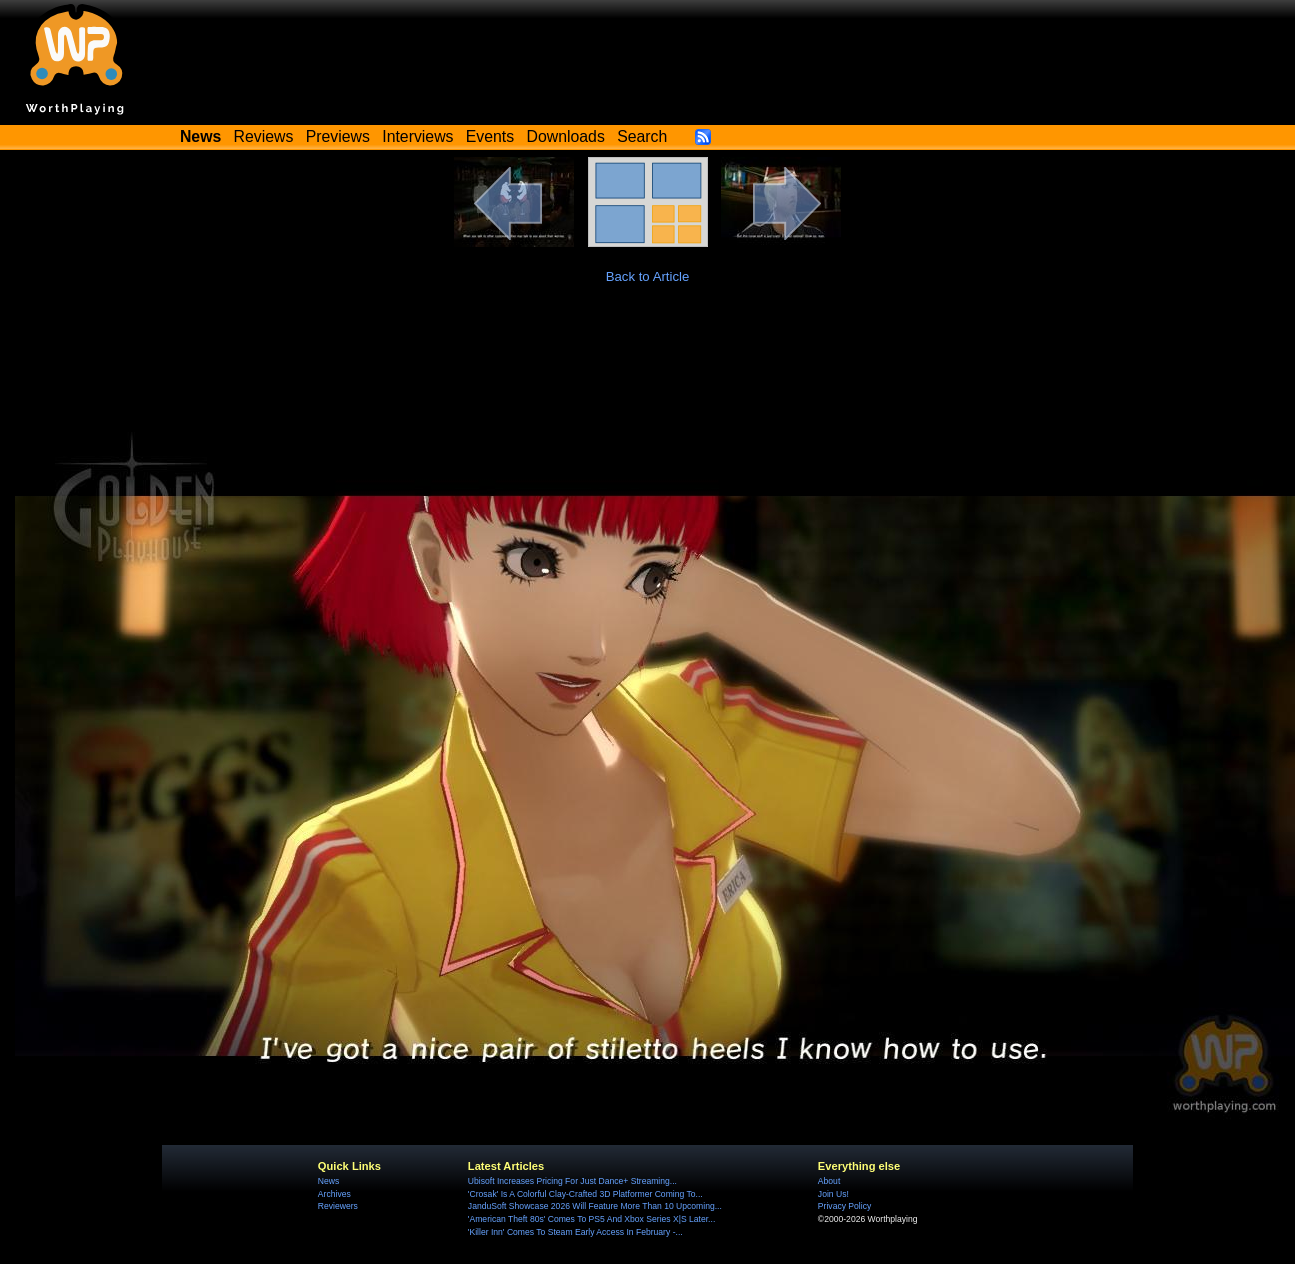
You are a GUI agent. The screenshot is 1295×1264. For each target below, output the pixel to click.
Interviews (417, 136)
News (328, 1181)
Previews (338, 136)
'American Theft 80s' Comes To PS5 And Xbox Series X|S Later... (591, 1219)
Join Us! (833, 1194)
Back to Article (648, 276)
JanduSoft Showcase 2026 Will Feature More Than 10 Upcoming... (595, 1206)
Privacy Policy (844, 1206)
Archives (334, 1194)
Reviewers (338, 1206)
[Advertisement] (648, 361)
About (829, 1181)
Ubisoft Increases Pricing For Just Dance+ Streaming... (572, 1181)
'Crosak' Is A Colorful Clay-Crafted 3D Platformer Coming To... (585, 1194)
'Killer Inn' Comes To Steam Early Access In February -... (575, 1232)
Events (490, 136)
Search (642, 136)
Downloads (566, 136)
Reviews (264, 136)
